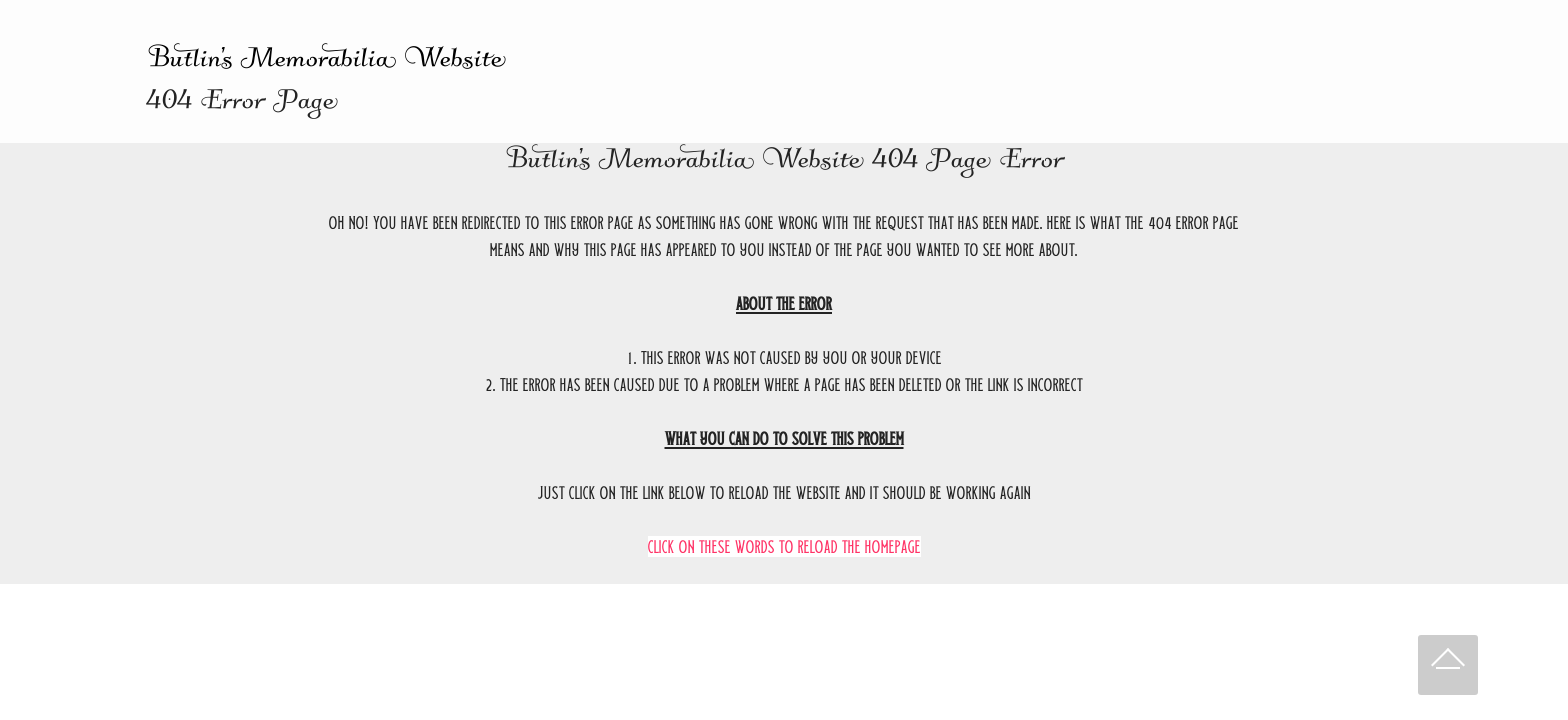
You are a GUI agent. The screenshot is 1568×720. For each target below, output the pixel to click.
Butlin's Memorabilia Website (326, 62)
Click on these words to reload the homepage (784, 546)
